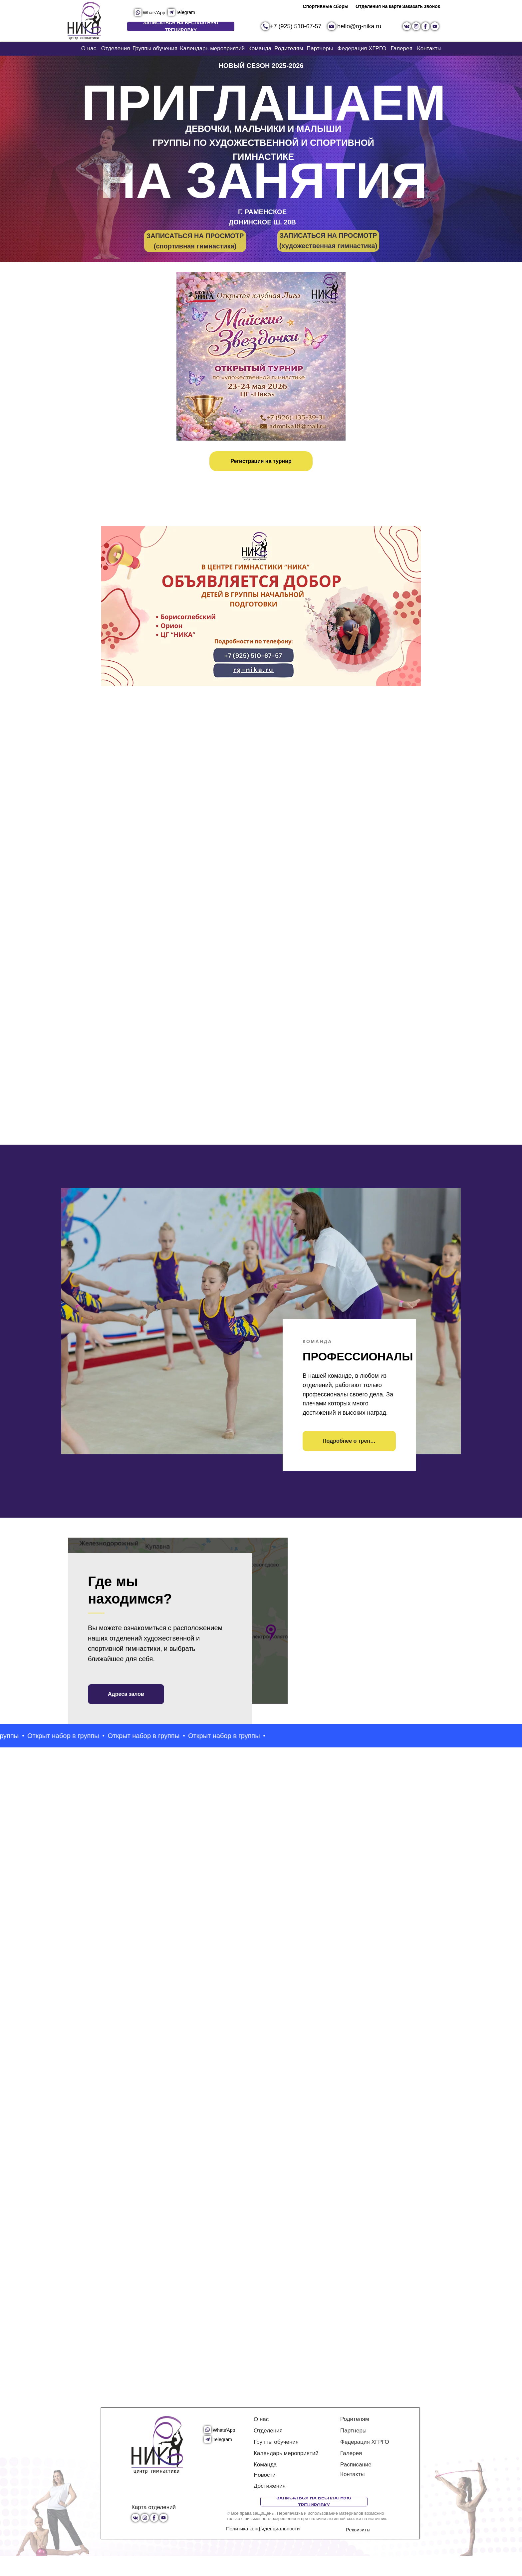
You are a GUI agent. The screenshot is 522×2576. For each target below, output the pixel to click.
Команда (259, 48)
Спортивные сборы (326, 6)
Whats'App (154, 12)
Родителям (288, 48)
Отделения (115, 48)
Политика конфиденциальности (263, 2548)
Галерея (401, 48)
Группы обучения (154, 48)
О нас (88, 48)
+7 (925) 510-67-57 (296, 26)
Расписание (356, 2484)
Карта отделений (153, 2527)
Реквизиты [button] (358, 2549)
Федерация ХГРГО (362, 48)
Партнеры (320, 48)
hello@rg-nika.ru (359, 26)
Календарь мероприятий (212, 48)
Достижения (270, 2506)
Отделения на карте (378, 6)
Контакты (429, 48)
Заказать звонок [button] (421, 6)
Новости (265, 2495)
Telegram (185, 12)
